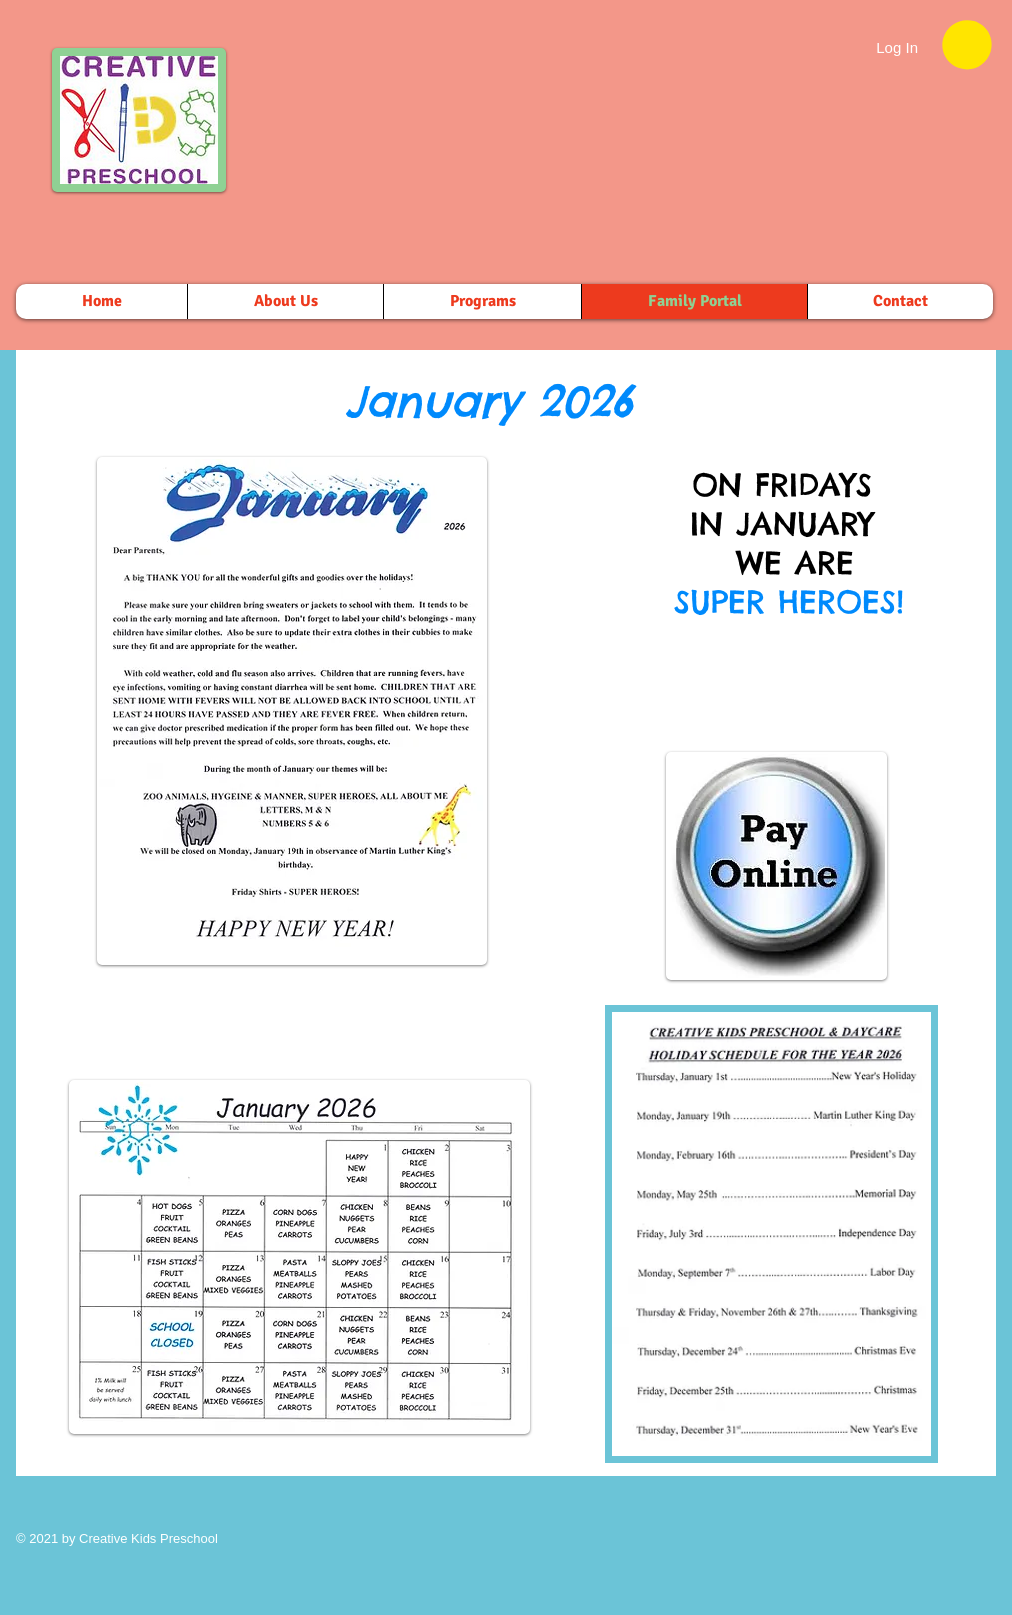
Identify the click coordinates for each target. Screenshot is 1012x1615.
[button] (967, 44)
